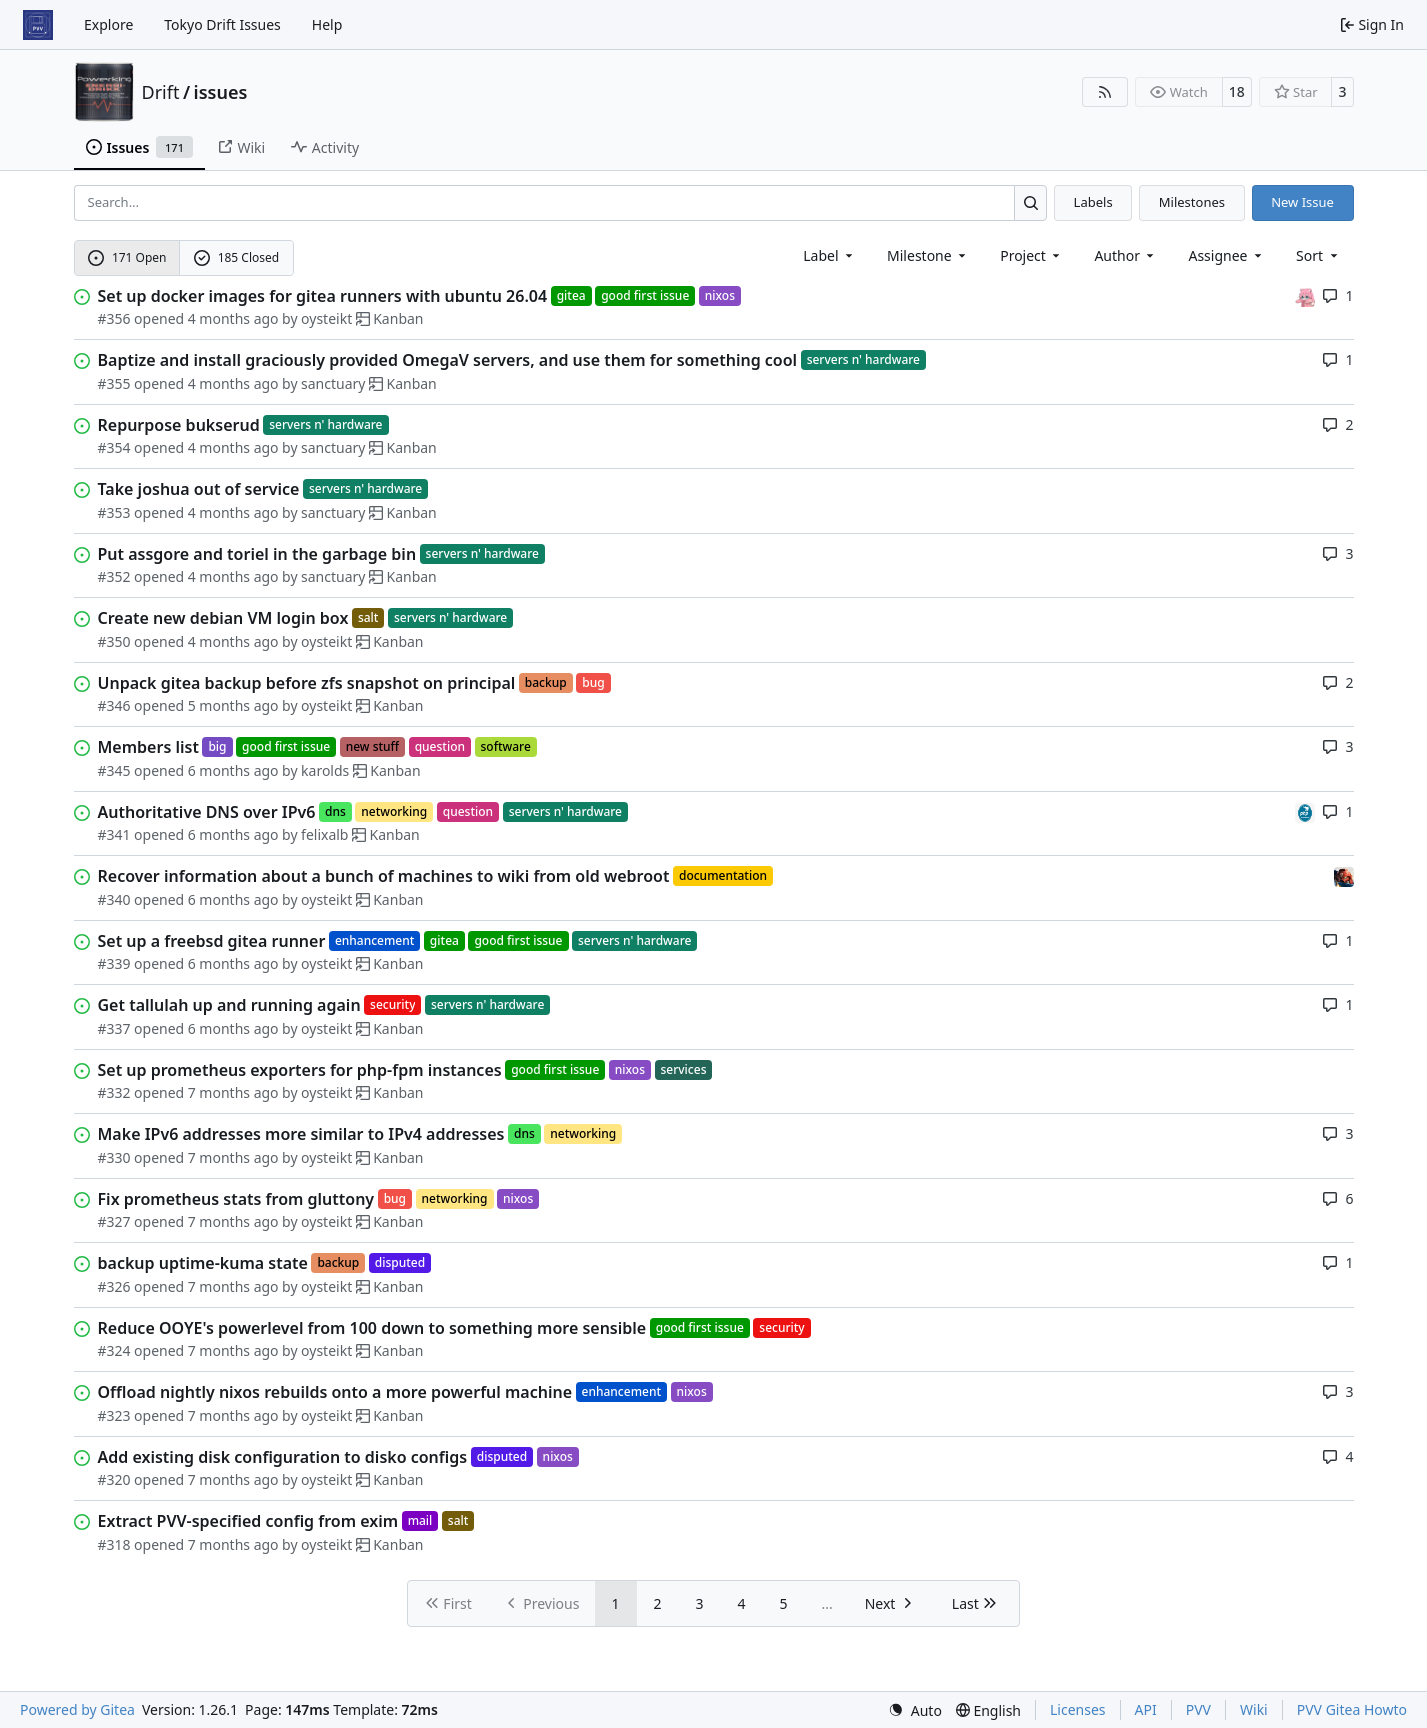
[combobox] (829, 255)
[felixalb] (1305, 811)
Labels (1093, 202)
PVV (1198, 1709)
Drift (161, 92)
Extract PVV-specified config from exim (248, 1521)
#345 (114, 770)
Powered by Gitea (77, 1709)
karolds (325, 770)
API (1146, 1709)
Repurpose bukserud (179, 425)
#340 (114, 899)
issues (221, 92)
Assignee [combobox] (1226, 255)
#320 (114, 1479)
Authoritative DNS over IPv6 (207, 812)
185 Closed (236, 257)
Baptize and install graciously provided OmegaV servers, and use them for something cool (448, 360)
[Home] (38, 25)
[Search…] (1030, 202)
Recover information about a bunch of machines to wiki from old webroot (384, 876)
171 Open (127, 257)
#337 (114, 1028)
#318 (114, 1544)
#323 (114, 1415)
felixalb (324, 834)
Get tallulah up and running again (229, 1005)
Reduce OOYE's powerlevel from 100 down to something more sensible (372, 1328)
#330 (114, 1157)
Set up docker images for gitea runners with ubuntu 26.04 (323, 296)
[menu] (1318, 255)
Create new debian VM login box (223, 618)
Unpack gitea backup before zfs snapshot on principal (307, 683)
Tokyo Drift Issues (222, 24)
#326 (114, 1286)
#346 (114, 705)
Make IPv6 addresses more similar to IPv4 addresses (301, 1134)
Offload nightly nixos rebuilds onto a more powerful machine (335, 1392)
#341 (114, 834)
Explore (108, 24)
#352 (114, 576)
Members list (148, 747)
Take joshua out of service (199, 489)
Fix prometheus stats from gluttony (236, 1199)
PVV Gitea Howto (1352, 1709)
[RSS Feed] (1105, 92)
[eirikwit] (1344, 875)
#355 (114, 383)
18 (1237, 91)
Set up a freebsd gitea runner (212, 941)
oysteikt (326, 318)
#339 (114, 963)
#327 (114, 1221)
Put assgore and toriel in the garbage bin (257, 554)
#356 (114, 318)
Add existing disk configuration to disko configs (283, 1457)
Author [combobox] (1125, 255)
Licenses (1078, 1709)
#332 (114, 1092)
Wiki (1254, 1709)
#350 (114, 641)
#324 (114, 1350)
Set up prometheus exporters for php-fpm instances (300, 1070)
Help (327, 24)
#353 (114, 512)
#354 (114, 447)
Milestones (1192, 202)
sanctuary (333, 383)
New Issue (1302, 202)
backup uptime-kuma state (203, 1263)
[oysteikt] (1305, 295)
